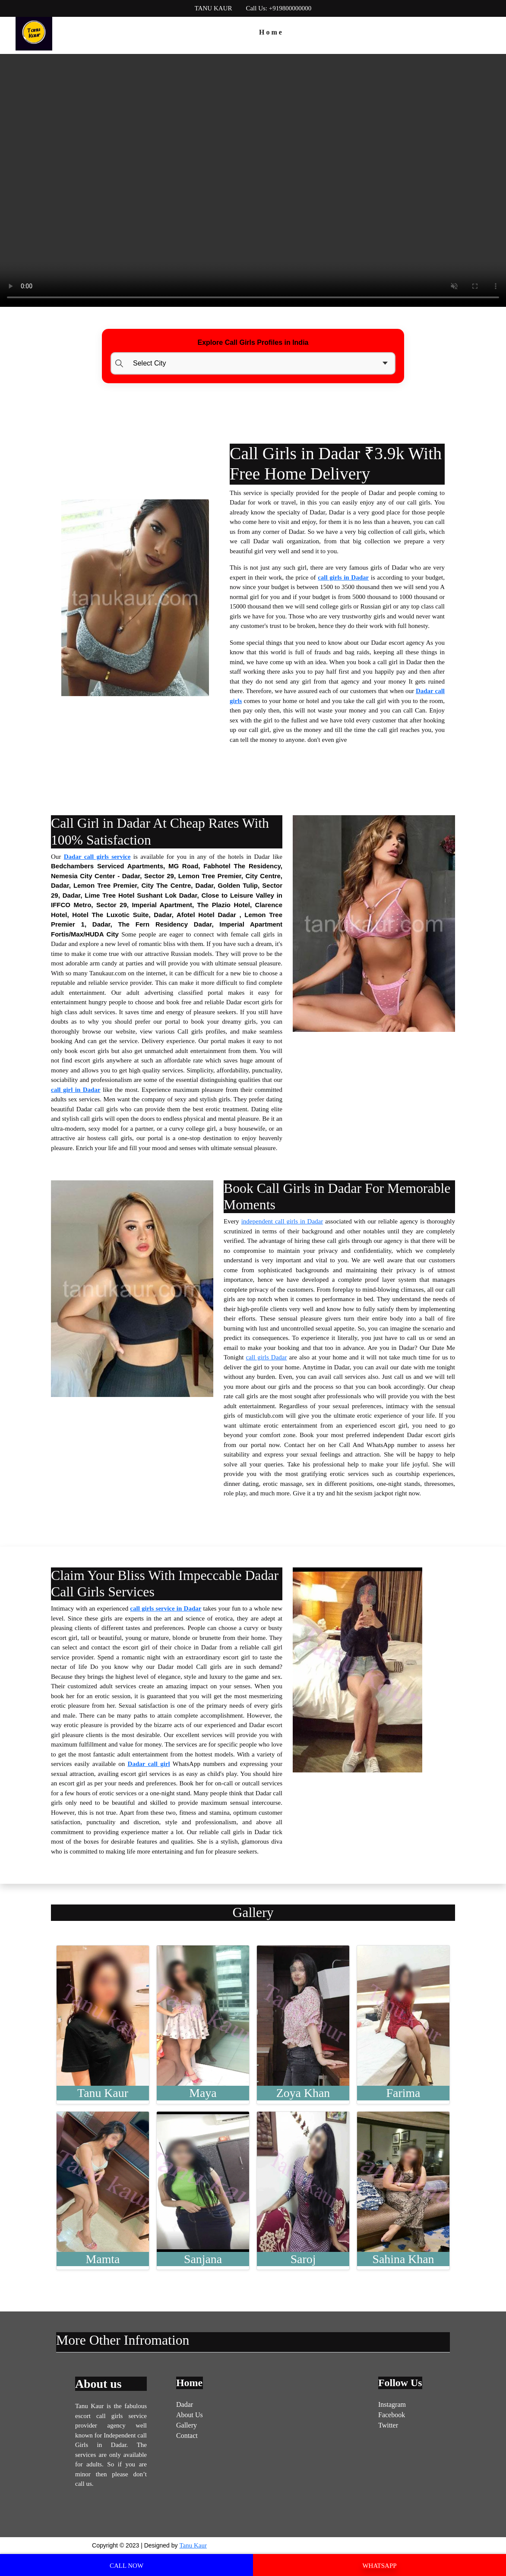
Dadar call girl (149, 1763)
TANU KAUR (213, 8)
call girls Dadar (266, 1357)
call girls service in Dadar (165, 1608)
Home (271, 32)
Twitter (388, 2425)
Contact (187, 2435)
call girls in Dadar (343, 577)
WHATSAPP (379, 2565)
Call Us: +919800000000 (278, 8)
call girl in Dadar (76, 1089)
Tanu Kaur (193, 2545)
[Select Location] (253, 363)
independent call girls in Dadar (282, 1221)
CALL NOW (126, 2565)
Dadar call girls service (97, 856)
